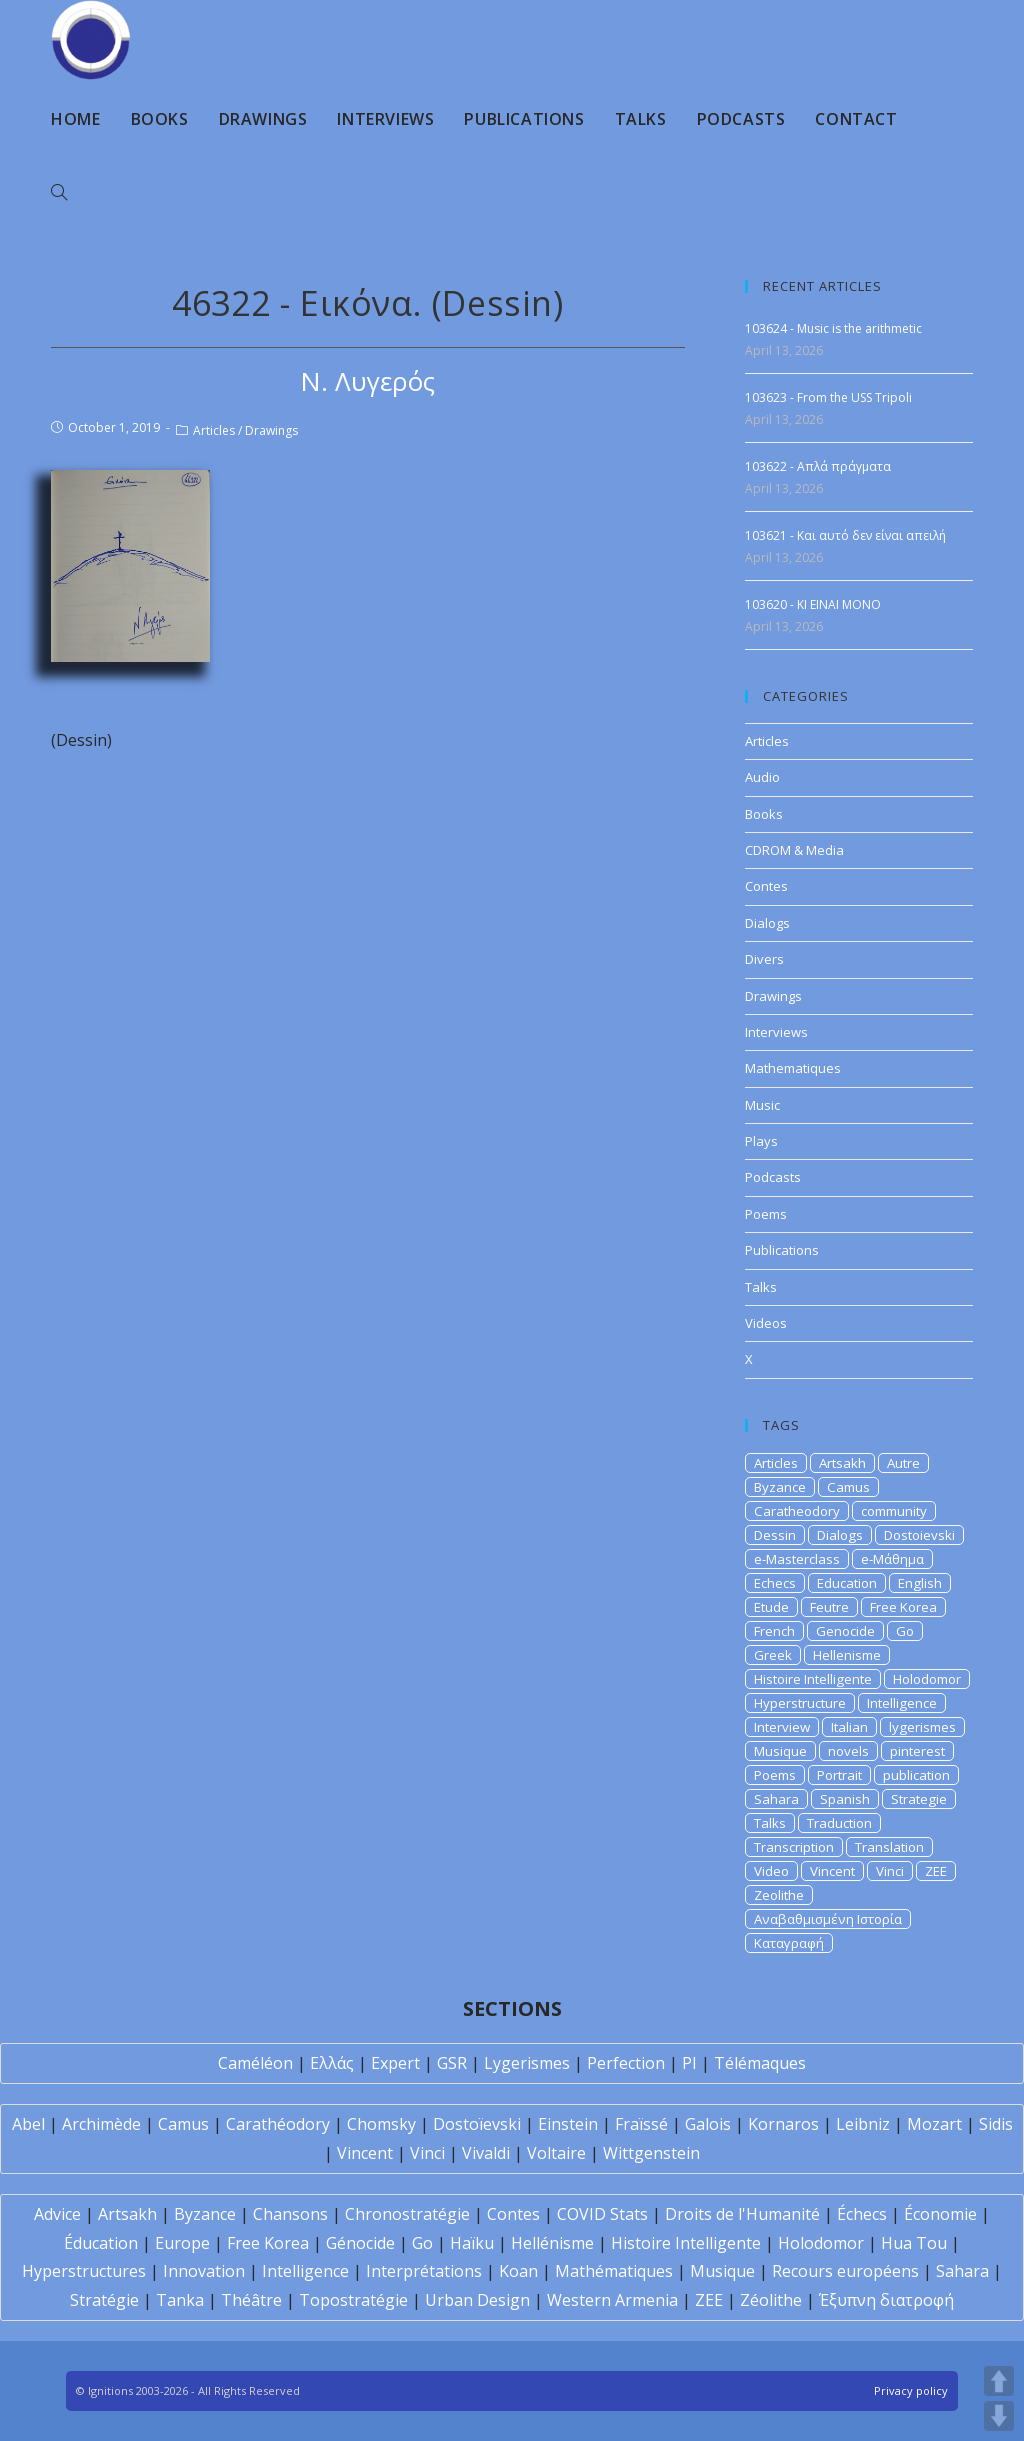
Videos (766, 1323)
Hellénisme (552, 2243)
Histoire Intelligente (813, 1679)
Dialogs (767, 923)
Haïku (472, 2243)
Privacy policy (911, 2390)
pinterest (917, 1751)
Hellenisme (847, 1655)
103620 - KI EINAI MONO (813, 604)
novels (848, 1751)
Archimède (101, 2124)
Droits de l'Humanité (742, 2214)
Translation (889, 1847)
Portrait (839, 1775)
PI (689, 2063)
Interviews (776, 1032)
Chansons (290, 2214)
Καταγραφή (789, 1943)
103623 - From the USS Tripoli (828, 397)
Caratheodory (797, 1511)
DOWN (999, 2416)
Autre (903, 1463)
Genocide (845, 1631)
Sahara (776, 1799)
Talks (761, 1287)
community (894, 1511)
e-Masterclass (797, 1559)
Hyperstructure (800, 1703)
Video (771, 1871)
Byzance (780, 1487)
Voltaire (556, 2153)
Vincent (832, 1871)
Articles (214, 430)
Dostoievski (919, 1535)
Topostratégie (353, 2300)
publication (916, 1775)
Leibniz (863, 2124)
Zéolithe (771, 2300)
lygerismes (922, 1727)
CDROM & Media (794, 850)
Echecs (775, 1583)
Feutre (829, 1607)
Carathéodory (278, 2124)
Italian (849, 1727)
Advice (57, 2214)
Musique (780, 1751)
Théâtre (251, 2300)
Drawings (271, 430)
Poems (766, 1214)
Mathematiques (793, 1068)
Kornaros (783, 2124)
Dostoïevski (477, 2124)
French (774, 1631)
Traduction (839, 1823)
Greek (773, 1655)
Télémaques (760, 2063)
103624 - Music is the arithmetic (833, 328)
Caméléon (255, 2063)
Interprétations (424, 2271)
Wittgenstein (651, 2153)
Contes (766, 886)
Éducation (101, 2243)
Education (847, 1583)
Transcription (794, 1847)
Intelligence (902, 1703)
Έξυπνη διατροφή (886, 2300)
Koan (518, 2271)
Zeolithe (779, 1895)
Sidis (996, 2124)
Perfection (626, 2063)
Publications (782, 1250)
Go (905, 1631)
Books (764, 814)
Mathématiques (614, 2271)
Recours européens (845, 2271)
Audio (762, 777)
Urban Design (477, 2300)
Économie (940, 2214)
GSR (452, 2063)
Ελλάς (332, 2063)
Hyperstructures (84, 2271)
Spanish (845, 1799)
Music (762, 1105)
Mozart (934, 2124)
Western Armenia (612, 2300)
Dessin (775, 1535)
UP (999, 2381)
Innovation (204, 2271)
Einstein (568, 2124)
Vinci (890, 1871)
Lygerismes (527, 2063)
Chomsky (381, 2124)
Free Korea (903, 1607)
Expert (395, 2063)
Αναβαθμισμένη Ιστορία (828, 1919)
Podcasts (773, 1177)
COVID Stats (602, 2214)
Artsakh (842, 1463)
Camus (848, 1487)
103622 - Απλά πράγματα (818, 466)
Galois (708, 2124)
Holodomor (927, 1679)
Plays (761, 1141)
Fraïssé (641, 2124)
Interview (782, 1727)
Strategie (919, 1799)
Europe (182, 2243)
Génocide (360, 2243)
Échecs (862, 2214)
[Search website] (59, 193)
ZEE (936, 1871)
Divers (764, 959)
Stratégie (104, 2300)
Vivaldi (486, 2153)
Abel (28, 2124)
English (920, 1583)
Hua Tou (914, 2243)
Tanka (180, 2300)
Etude (771, 1607)
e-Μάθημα (892, 1559)
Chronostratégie (407, 2214)
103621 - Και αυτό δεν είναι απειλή (845, 535)
